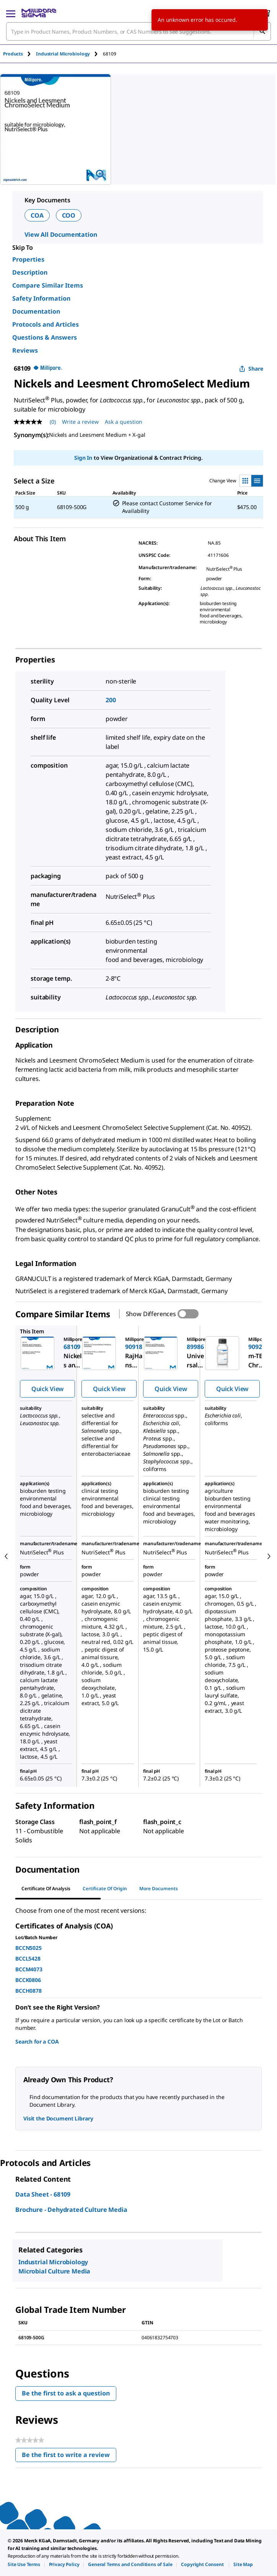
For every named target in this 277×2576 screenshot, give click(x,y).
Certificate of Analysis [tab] (45, 1888)
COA (37, 215)
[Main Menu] (10, 13)
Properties (28, 259)
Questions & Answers (44, 337)
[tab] (19, 54)
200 (111, 700)
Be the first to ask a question (66, 2393)
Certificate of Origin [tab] (105, 1888)
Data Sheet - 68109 (42, 2194)
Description (29, 272)
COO (69, 215)
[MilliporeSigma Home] (38, 13)
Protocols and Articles (45, 324)
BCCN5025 (28, 1947)
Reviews (25, 350)
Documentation (36, 311)
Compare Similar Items (47, 285)
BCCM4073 (28, 1969)
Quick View (47, 1389)
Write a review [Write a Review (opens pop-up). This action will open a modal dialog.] (80, 421)
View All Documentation (60, 234)
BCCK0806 (28, 1980)
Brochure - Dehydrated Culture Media (71, 2209)
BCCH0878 (28, 1990)
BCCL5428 (28, 1958)
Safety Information (41, 298)
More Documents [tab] (158, 1888)
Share (251, 368)
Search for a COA (37, 2041)
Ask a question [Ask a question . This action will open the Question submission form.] (123, 421)
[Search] (262, 31)
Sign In (83, 457)
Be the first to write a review (69, 2456)
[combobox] (138, 31)
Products (13, 53)
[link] (24, 2564)
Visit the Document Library (58, 2118)
